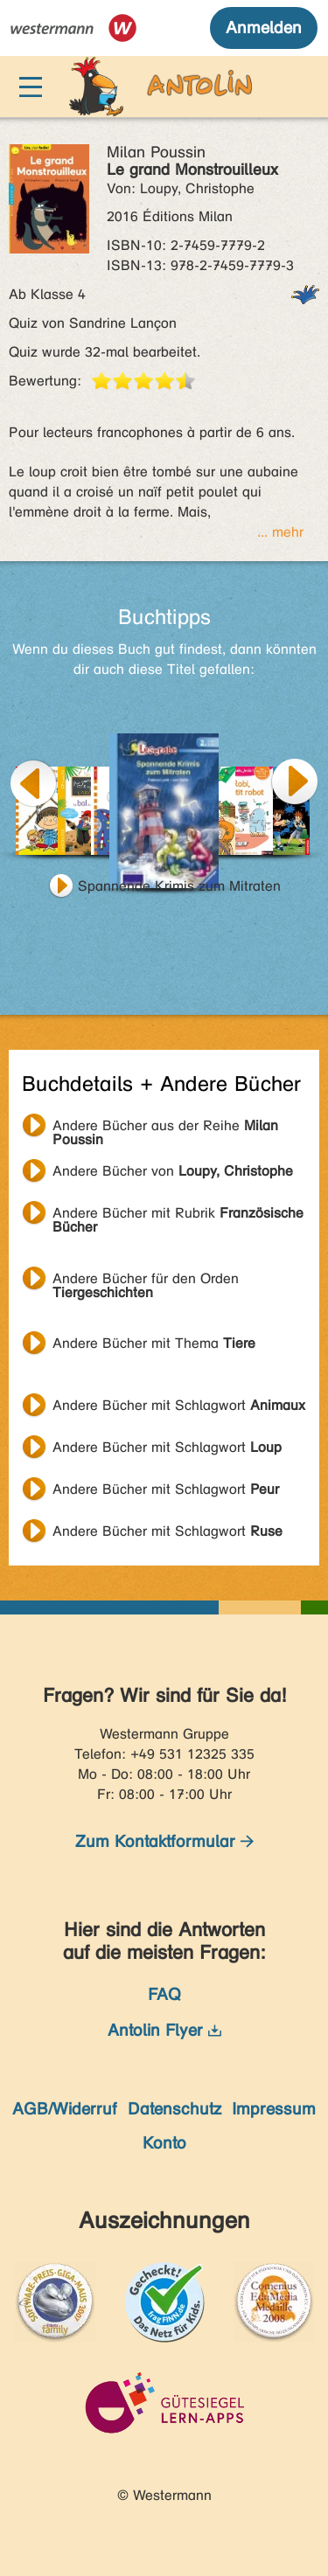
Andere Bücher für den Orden (145, 1280)
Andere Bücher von (172, 1171)
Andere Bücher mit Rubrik (178, 1215)
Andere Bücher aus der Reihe (165, 1127)
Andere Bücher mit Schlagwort (178, 1405)
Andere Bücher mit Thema (153, 1343)
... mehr (280, 532)
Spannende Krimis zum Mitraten (179, 886)
